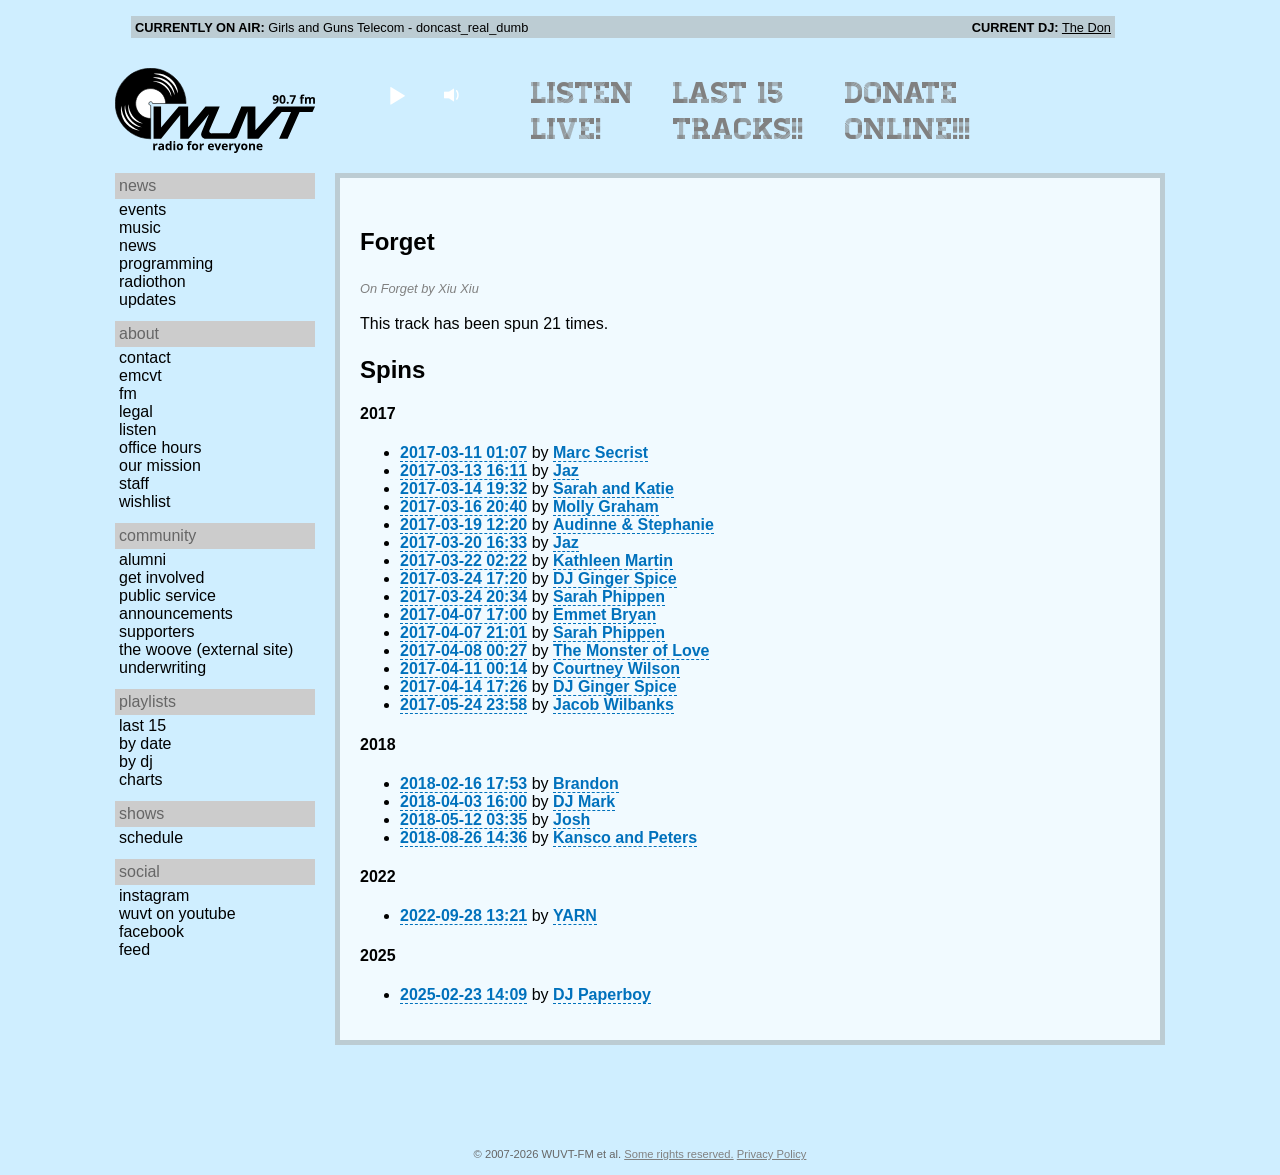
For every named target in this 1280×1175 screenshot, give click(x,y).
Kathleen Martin (613, 560)
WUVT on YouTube (177, 913)
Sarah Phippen (609, 596)
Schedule (151, 837)
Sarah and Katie (613, 488)
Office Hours (160, 447)
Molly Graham (606, 506)
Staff (134, 483)
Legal (136, 411)
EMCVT (140, 375)
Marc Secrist (600, 452)
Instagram (154, 895)
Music (140, 227)
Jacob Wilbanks (613, 704)
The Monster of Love (631, 650)
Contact (145, 357)
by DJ (136, 761)
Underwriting (162, 667)
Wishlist (145, 501)
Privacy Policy (772, 1154)
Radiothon (152, 281)
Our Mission (160, 465)
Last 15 (142, 725)
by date (145, 743)
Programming (166, 263)
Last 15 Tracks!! (738, 111)
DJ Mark (584, 801)
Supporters (157, 631)
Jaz (566, 470)
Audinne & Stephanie (633, 524)
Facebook (151, 931)
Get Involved (161, 577)
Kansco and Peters (625, 837)
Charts (141, 779)
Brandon (586, 783)
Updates (147, 299)
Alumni (142, 559)
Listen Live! (582, 111)
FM (128, 393)
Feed (134, 949)
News (137, 245)
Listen (137, 429)
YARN (575, 915)
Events (142, 209)
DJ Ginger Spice (615, 578)
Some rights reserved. (678, 1154)
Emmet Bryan (604, 614)
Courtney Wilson (616, 668)
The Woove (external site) (206, 649)
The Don (1086, 27)
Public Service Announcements (176, 604)
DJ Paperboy (602, 994)
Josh (571, 819)
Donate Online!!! (908, 111)
